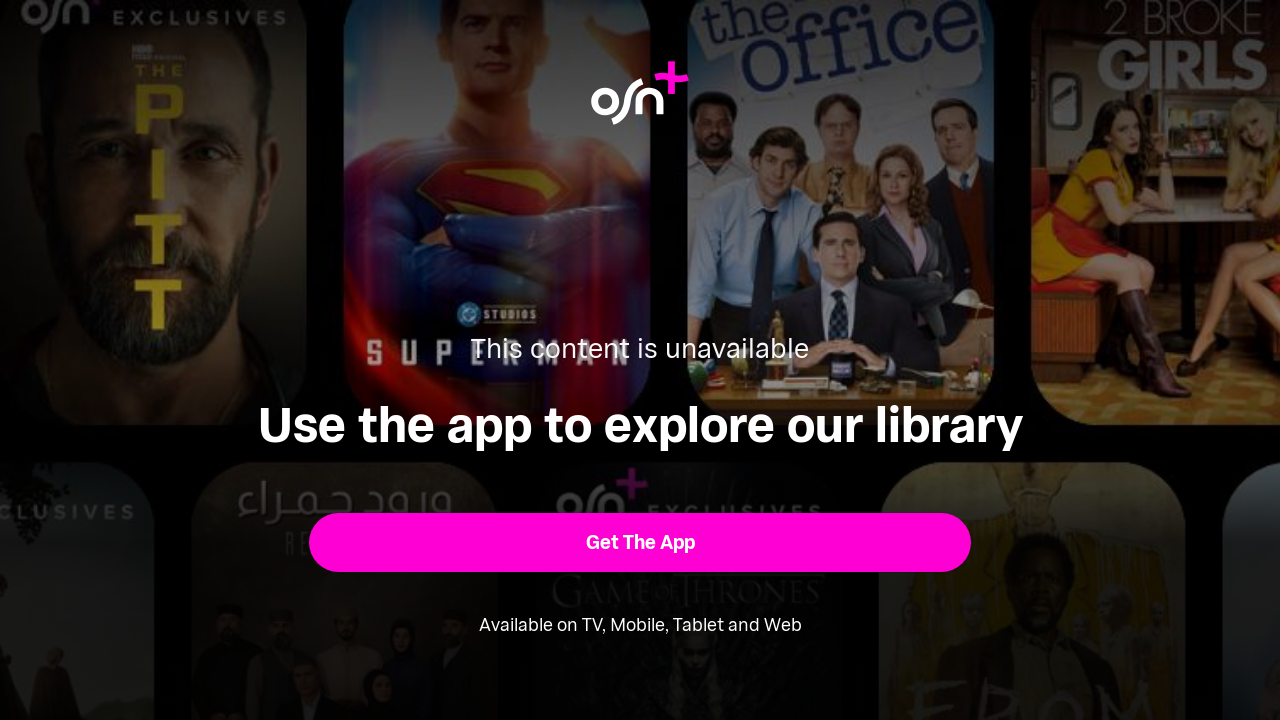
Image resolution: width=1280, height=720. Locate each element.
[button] (640, 542)
